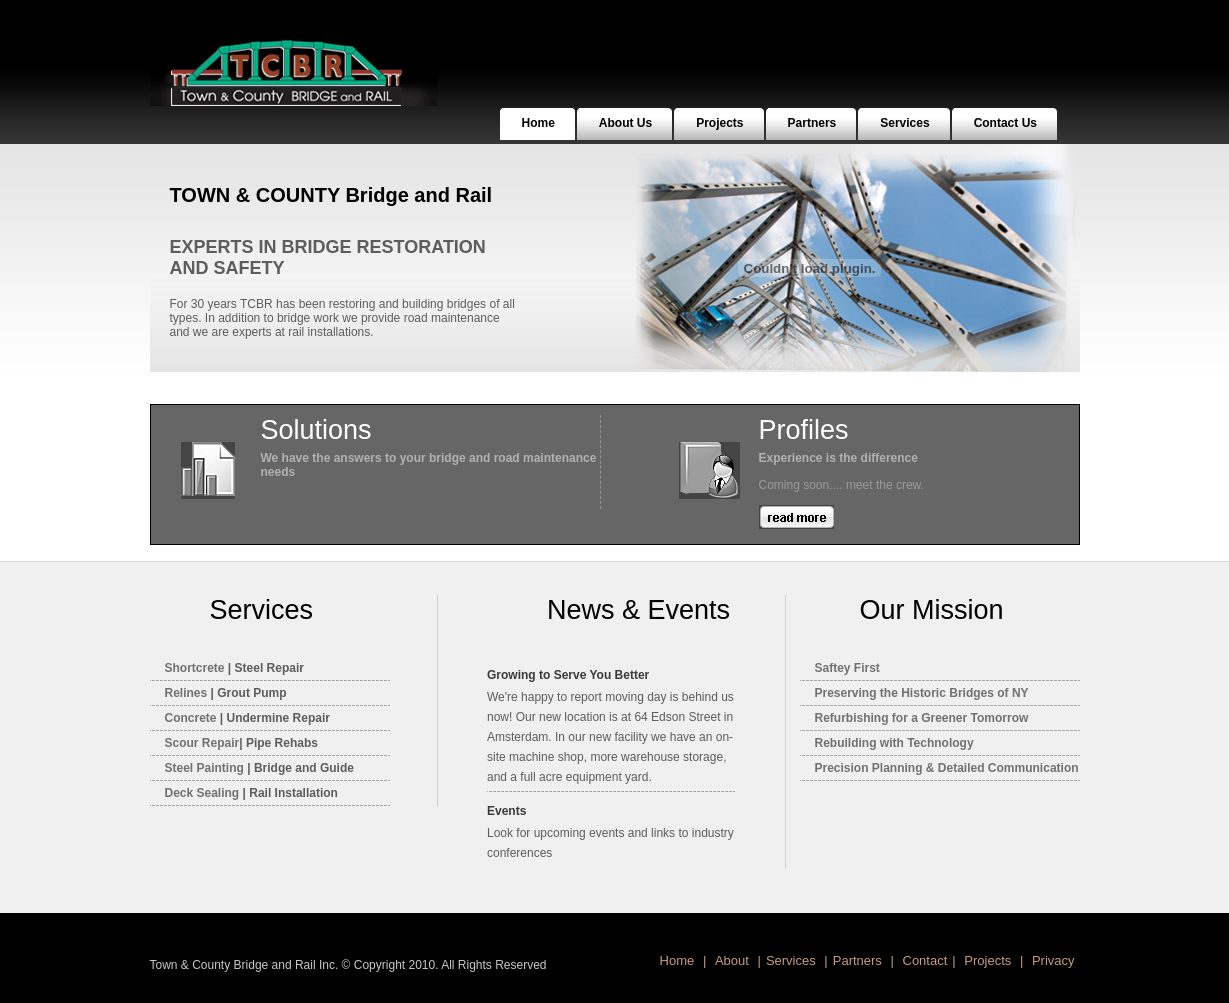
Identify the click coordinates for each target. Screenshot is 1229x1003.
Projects (989, 960)
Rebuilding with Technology (894, 743)
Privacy (1051, 960)
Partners (859, 960)
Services (792, 960)
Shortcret (195, 668)
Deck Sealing (202, 793)
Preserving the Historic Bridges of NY (922, 693)
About (734, 960)
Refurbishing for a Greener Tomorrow (922, 718)
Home (679, 960)
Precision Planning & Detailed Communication (947, 768)
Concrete (191, 718)
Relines (186, 693)
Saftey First (847, 668)
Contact (923, 960)
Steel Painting (206, 768)
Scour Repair (202, 743)
